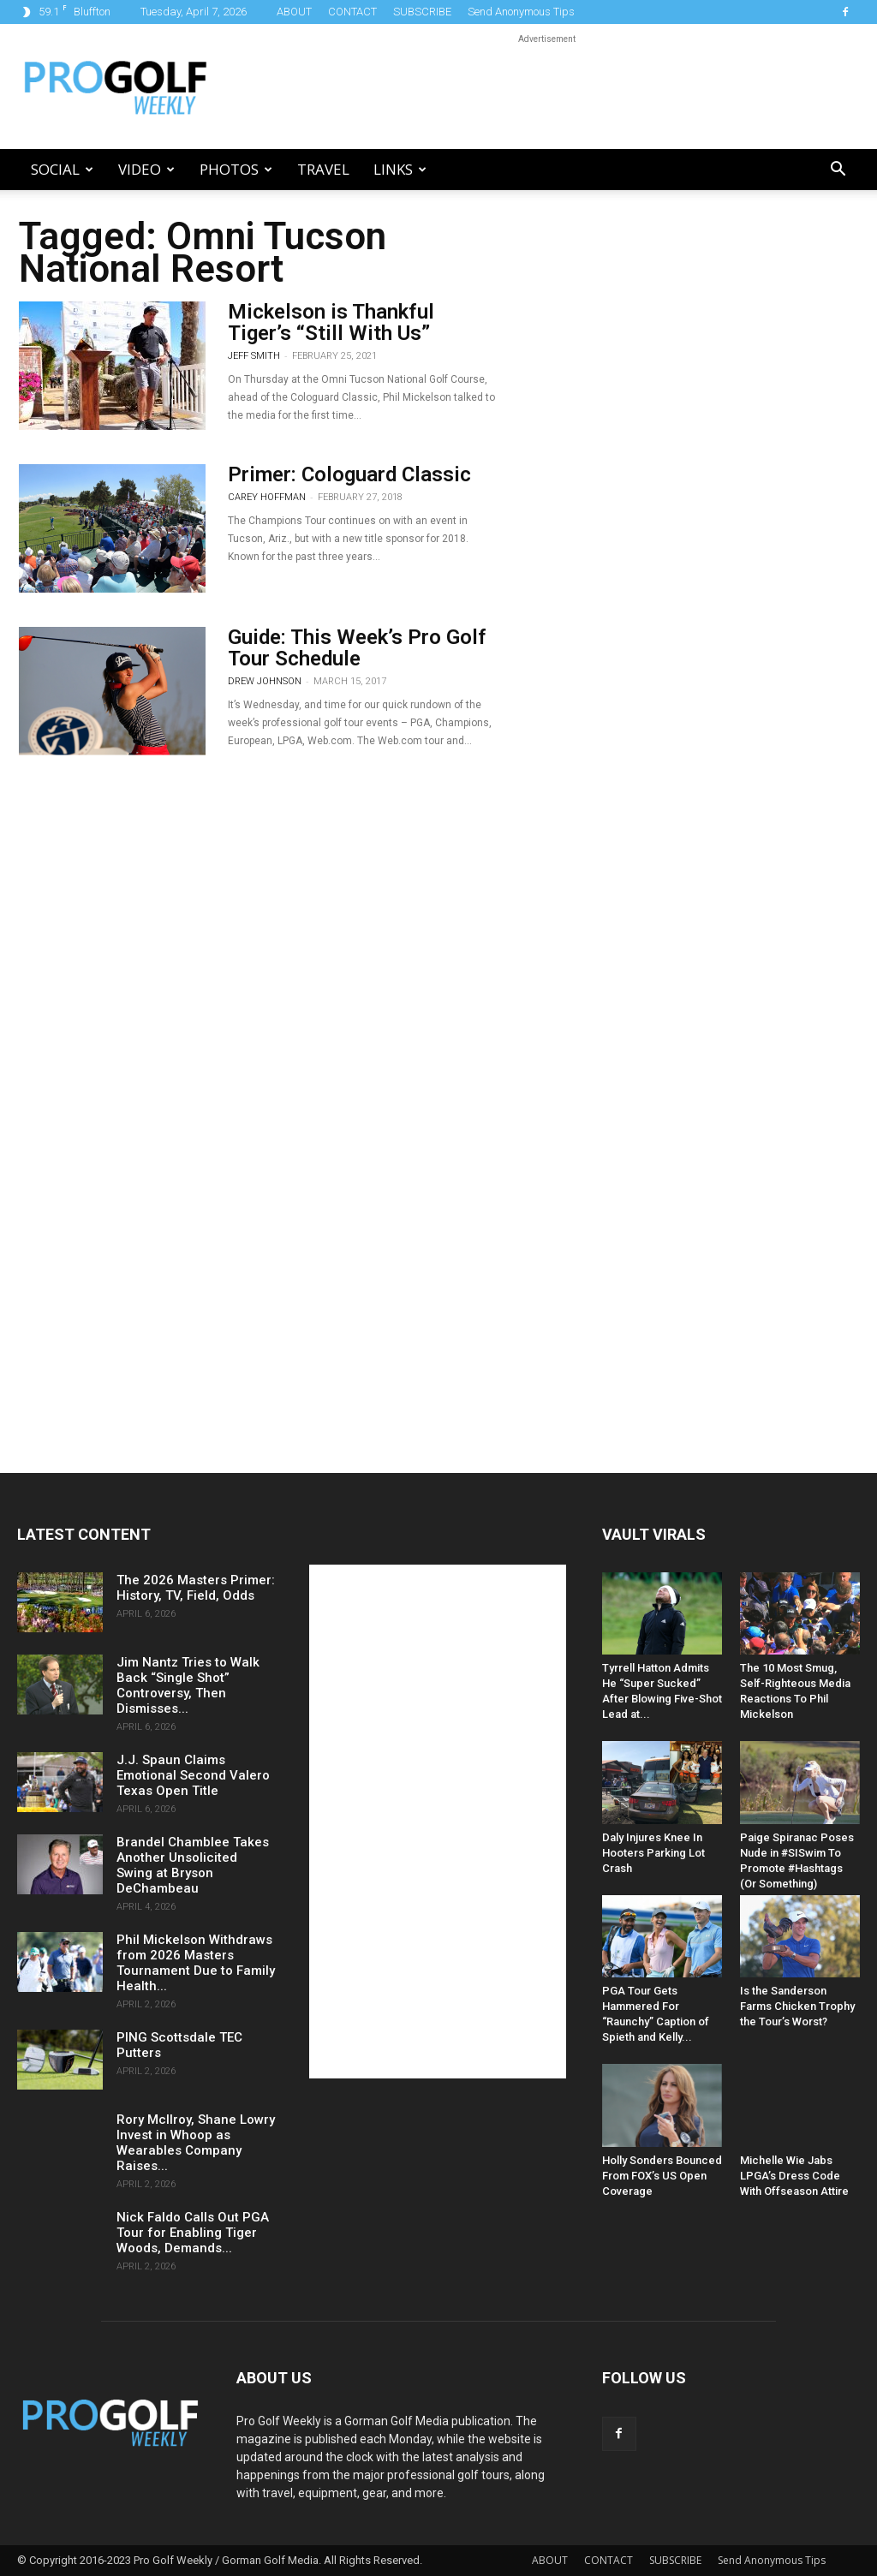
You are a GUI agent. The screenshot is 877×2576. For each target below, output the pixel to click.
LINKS (400, 169)
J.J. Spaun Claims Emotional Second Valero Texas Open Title (193, 1775)
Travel (323, 169)
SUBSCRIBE (422, 11)
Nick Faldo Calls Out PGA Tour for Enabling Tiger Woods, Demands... (192, 2232)
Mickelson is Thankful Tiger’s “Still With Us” (331, 322)
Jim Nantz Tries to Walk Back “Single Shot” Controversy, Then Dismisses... (188, 1685)
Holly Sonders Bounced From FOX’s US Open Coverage (662, 2175)
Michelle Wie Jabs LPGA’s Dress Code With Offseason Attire (794, 2175)
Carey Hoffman (267, 497)
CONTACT (352, 11)
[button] (837, 171)
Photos (236, 169)
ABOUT (294, 11)
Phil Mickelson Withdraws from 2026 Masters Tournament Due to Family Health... (195, 1963)
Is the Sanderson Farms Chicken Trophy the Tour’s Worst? (797, 2006)
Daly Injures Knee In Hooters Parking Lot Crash (653, 1853)
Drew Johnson (264, 681)
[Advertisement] (546, 86)
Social (62, 169)
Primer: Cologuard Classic (349, 474)
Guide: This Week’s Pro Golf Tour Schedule (357, 648)
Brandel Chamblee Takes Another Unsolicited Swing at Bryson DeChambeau (192, 1865)
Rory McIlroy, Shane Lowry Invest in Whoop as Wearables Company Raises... (195, 2143)
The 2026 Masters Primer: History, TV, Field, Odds (195, 1587)
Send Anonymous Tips (521, 11)
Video (146, 169)
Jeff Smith (254, 355)
